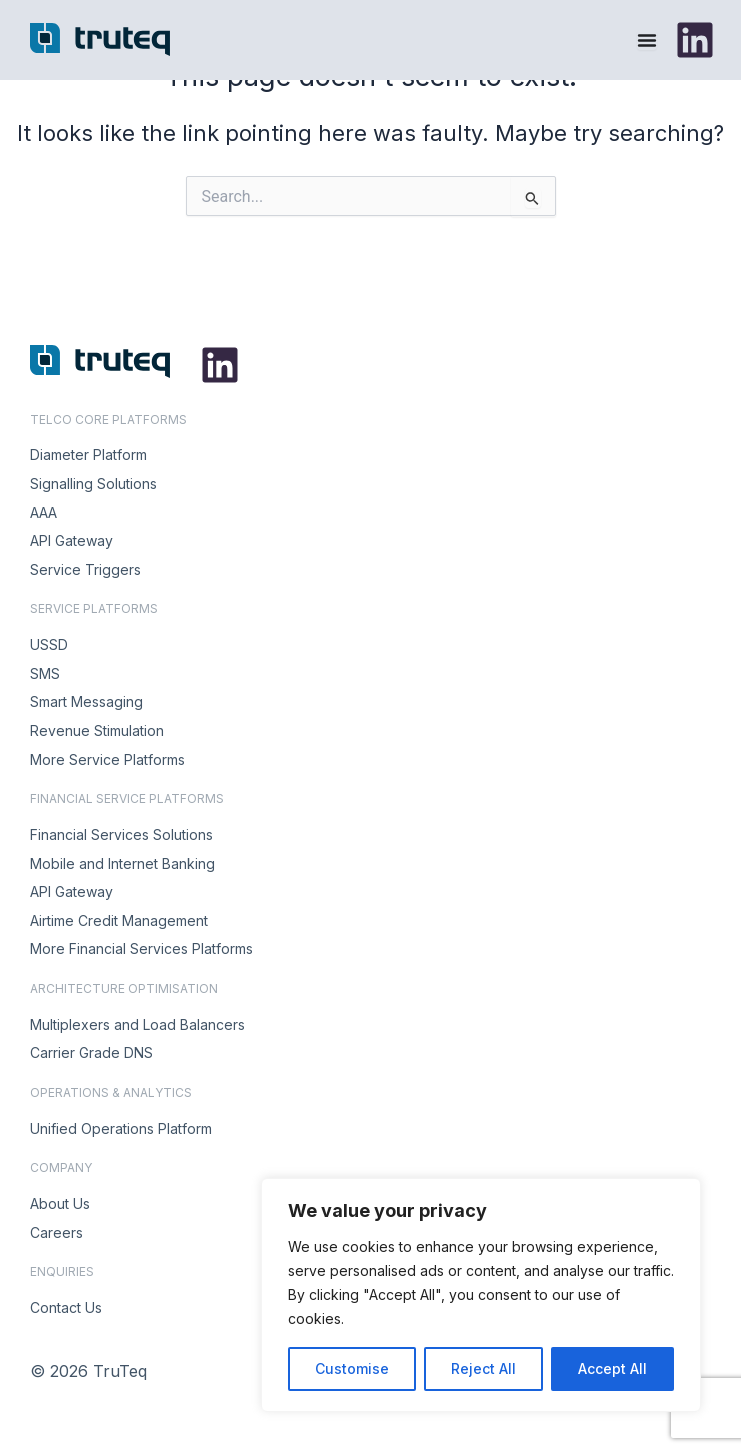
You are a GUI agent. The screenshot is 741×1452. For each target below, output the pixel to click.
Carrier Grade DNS (91, 1052)
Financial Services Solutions (121, 834)
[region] (481, 1295)
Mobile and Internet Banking (122, 863)
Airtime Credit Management (119, 920)
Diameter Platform (88, 454)
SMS (45, 673)
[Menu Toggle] (647, 40)
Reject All (483, 1368)
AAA (43, 512)
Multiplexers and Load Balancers (137, 1024)
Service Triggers (85, 569)
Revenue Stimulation (97, 730)
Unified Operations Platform (121, 1128)
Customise (352, 1368)
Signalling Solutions (93, 483)
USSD (49, 644)
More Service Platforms (107, 759)
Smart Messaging (86, 701)
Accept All (612, 1368)
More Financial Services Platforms (141, 948)
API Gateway (71, 540)
